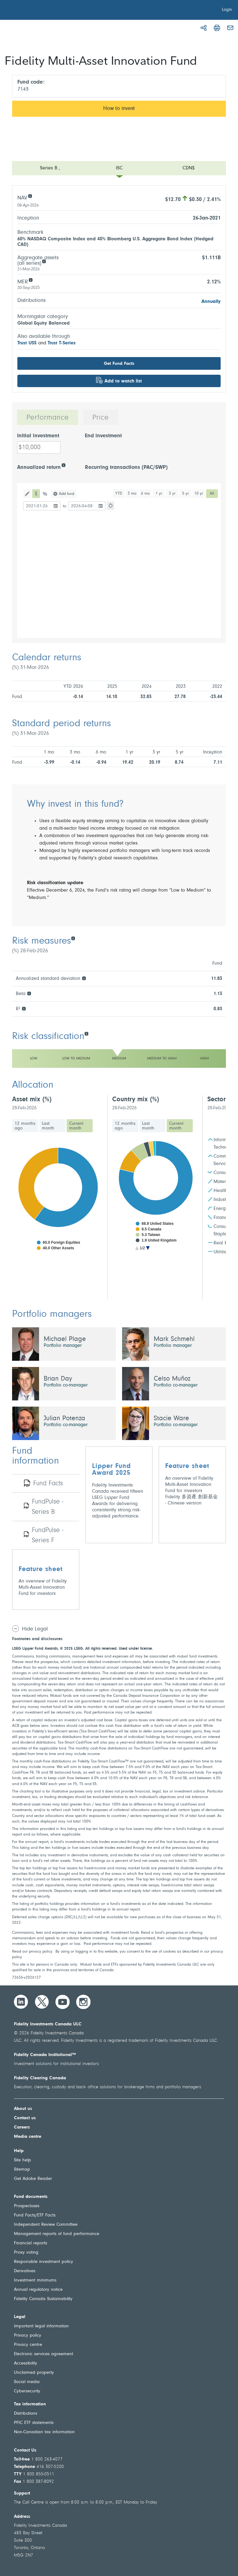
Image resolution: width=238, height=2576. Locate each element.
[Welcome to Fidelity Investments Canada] (40, 10)
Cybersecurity (27, 2391)
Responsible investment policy (43, 2261)
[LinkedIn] (21, 2002)
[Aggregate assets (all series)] (43, 261)
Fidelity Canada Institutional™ (45, 2055)
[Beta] (29, 993)
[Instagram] (83, 2002)
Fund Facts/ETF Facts (34, 2215)
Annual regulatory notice (38, 2289)
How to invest (119, 108)
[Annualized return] (63, 464)
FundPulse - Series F (47, 1535)
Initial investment (38, 436)
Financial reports (30, 2243)
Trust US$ (27, 343)
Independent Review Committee (45, 2224)
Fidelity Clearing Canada (40, 2078)
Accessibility (25, 2363)
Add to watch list (123, 381)
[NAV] (30, 195)
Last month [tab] (48, 1125)
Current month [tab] (76, 1125)
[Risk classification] (86, 1033)
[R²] (23, 1008)
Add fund (66, 494)
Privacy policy (27, 2335)
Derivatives (24, 2271)
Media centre (27, 2136)
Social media (27, 2382)
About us (23, 2109)
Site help (22, 2160)
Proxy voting (26, 2252)
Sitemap (22, 2169)
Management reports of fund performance (56, 2234)
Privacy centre (28, 2344)
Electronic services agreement (43, 2354)
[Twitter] (42, 2002)
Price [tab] (100, 417)
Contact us (25, 2118)
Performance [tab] (47, 417)
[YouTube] (62, 2002)
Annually (211, 301)
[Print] (217, 28)
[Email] (230, 28)
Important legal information (41, 2326)
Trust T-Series (62, 343)
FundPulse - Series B (47, 1507)
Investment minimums (35, 2280)
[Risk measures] (73, 938)
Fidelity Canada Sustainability (43, 2299)
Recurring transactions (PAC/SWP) (126, 467)
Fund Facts (48, 1483)
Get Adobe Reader (33, 2179)
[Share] (204, 28)
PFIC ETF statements (34, 2423)
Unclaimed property (34, 2372)
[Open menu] (119, 168)
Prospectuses (26, 2206)
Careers (22, 2127)
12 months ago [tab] (25, 1125)
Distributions (25, 2413)
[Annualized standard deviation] (83, 977)
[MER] (30, 279)
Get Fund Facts (119, 363)
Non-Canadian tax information (44, 2432)
